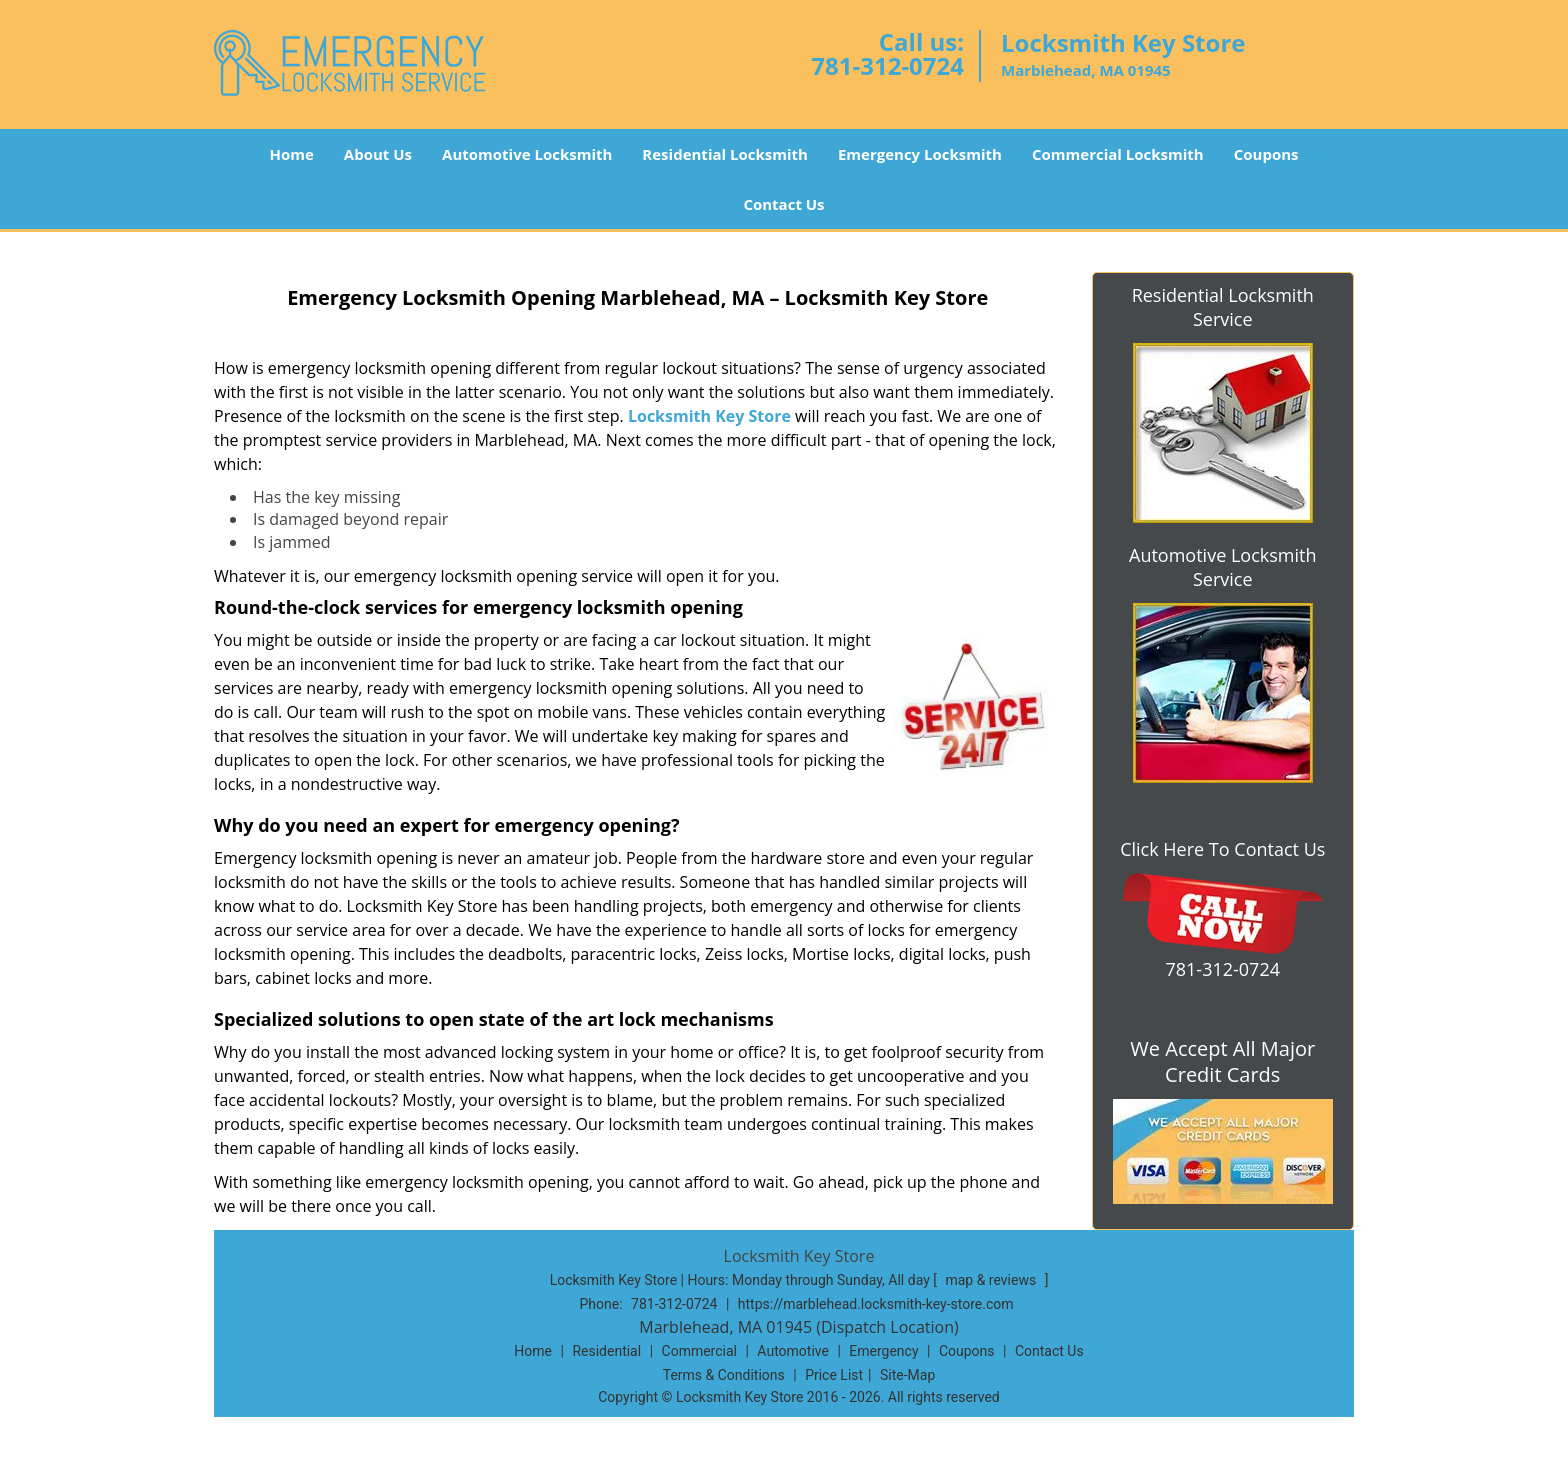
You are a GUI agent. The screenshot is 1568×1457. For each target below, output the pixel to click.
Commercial (699, 1351)
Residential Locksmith (725, 154)
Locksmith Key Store (709, 416)
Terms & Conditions (724, 1375)
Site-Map (907, 1375)
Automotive (793, 1351)
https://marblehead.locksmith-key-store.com (876, 1304)
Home (291, 154)
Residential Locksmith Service (1223, 307)
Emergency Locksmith (920, 154)
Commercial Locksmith (1118, 154)
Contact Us (783, 204)
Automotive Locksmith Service (1222, 567)
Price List (834, 1375)
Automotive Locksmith (527, 154)
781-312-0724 (887, 65)
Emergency (883, 1351)
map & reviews (992, 1280)
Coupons (1266, 154)
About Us (378, 154)
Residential (606, 1351)
